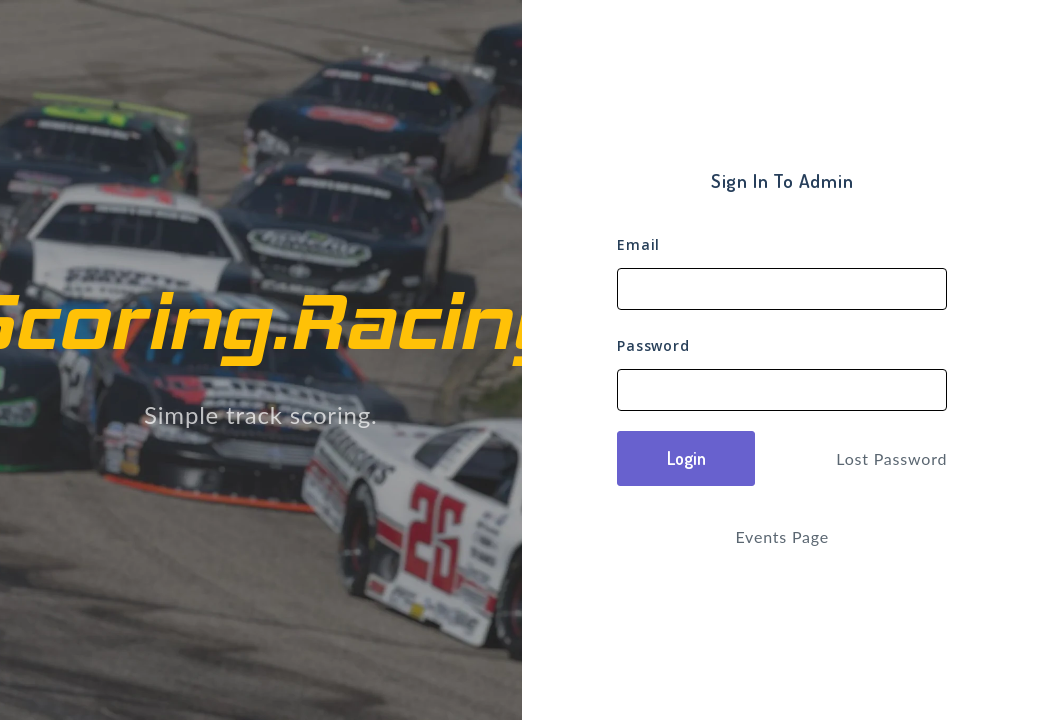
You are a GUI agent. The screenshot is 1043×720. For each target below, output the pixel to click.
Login (686, 458)
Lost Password (891, 458)
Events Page (782, 536)
